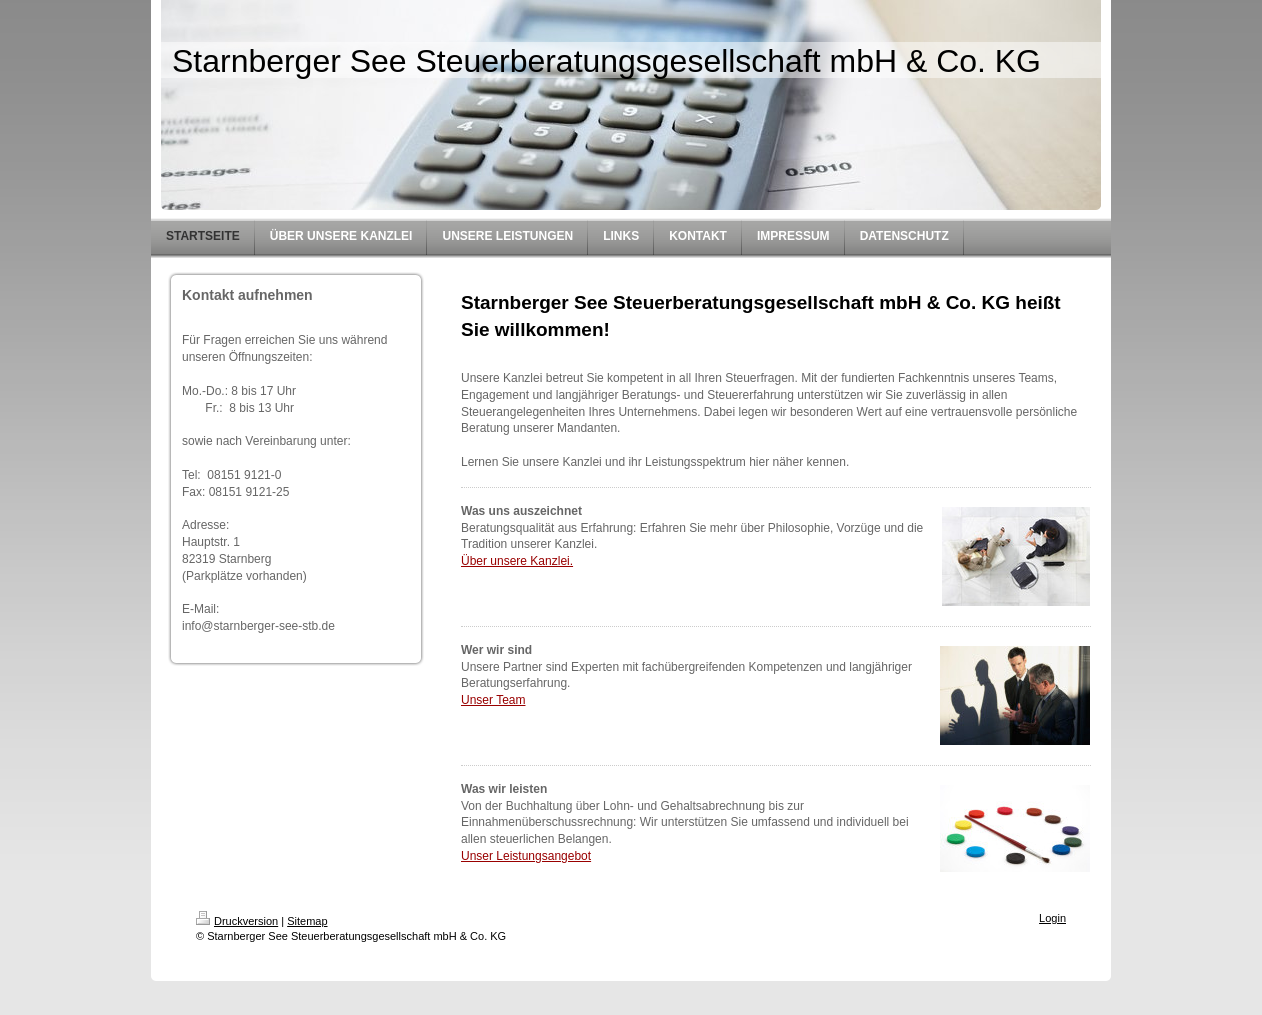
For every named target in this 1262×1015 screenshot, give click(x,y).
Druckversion (237, 921)
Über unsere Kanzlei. (517, 561)
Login (1052, 918)
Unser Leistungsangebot (526, 856)
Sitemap (307, 921)
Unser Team (493, 700)
